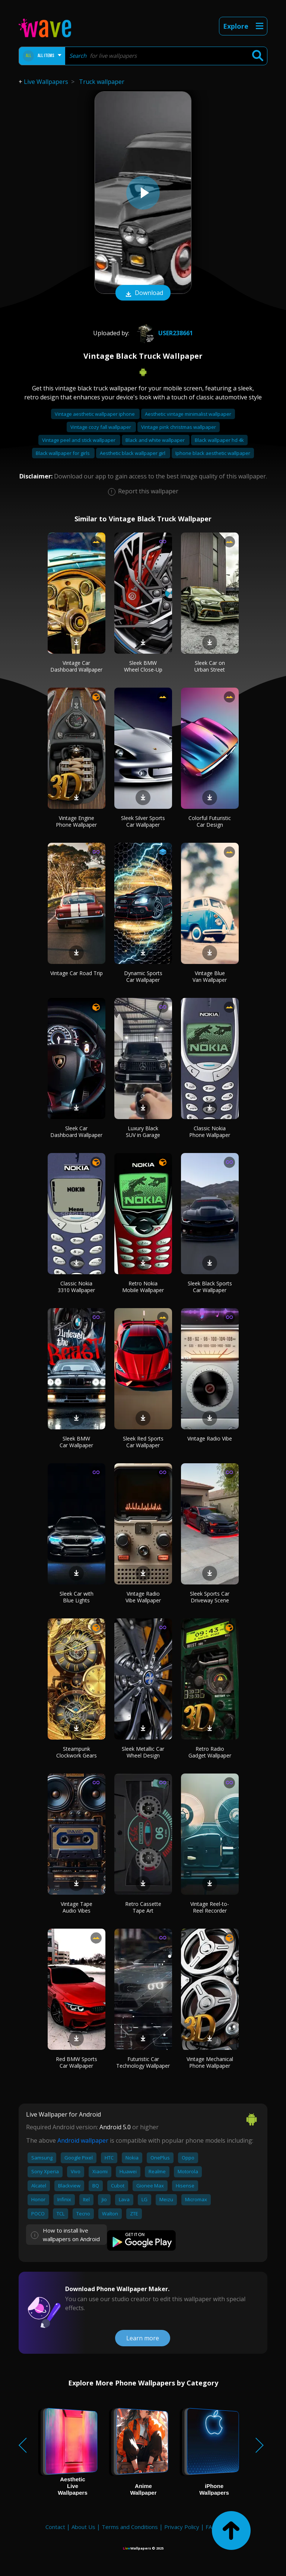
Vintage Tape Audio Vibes (76, 1907)
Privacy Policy (181, 2527)
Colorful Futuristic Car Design (209, 821)
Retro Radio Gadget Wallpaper (209, 1752)
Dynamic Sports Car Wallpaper (143, 976)
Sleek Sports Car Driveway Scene (209, 1597)
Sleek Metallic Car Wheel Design (143, 1752)
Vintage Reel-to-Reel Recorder (209, 1907)
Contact (55, 2527)
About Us (83, 2527)
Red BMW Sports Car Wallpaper (76, 2062)
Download (143, 293)
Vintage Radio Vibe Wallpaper (143, 1597)
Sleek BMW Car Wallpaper (76, 1442)
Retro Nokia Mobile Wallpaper (143, 1287)
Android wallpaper (82, 2140)
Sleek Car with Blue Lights (76, 1597)
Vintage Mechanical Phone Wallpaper (210, 2062)
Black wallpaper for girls (63, 453)
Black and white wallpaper (155, 440)
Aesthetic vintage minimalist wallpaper (188, 414)
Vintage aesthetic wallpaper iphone (95, 414)
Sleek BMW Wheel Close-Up (143, 666)
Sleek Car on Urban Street (209, 666)
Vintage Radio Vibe (209, 1438)
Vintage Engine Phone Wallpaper (76, 821)
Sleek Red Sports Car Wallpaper (143, 1442)
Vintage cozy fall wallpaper (101, 427)
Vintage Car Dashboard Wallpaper (76, 666)
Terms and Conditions (130, 2527)
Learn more (142, 2338)
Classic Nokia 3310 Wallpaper (76, 1287)
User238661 (163, 333)
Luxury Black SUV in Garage (143, 1131)
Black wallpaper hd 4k (219, 440)
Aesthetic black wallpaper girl (133, 453)
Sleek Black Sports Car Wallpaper (210, 1287)
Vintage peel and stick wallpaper (79, 440)
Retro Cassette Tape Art (143, 1907)
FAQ (211, 2527)
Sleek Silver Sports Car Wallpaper (143, 821)
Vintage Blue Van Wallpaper (210, 976)
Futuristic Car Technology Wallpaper (143, 2062)
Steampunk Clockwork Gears (76, 1752)
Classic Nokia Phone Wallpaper (209, 1131)
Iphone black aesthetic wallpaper (212, 453)
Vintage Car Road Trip (76, 973)
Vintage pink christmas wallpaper (178, 427)
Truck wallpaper (101, 82)
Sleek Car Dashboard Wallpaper (76, 1131)
